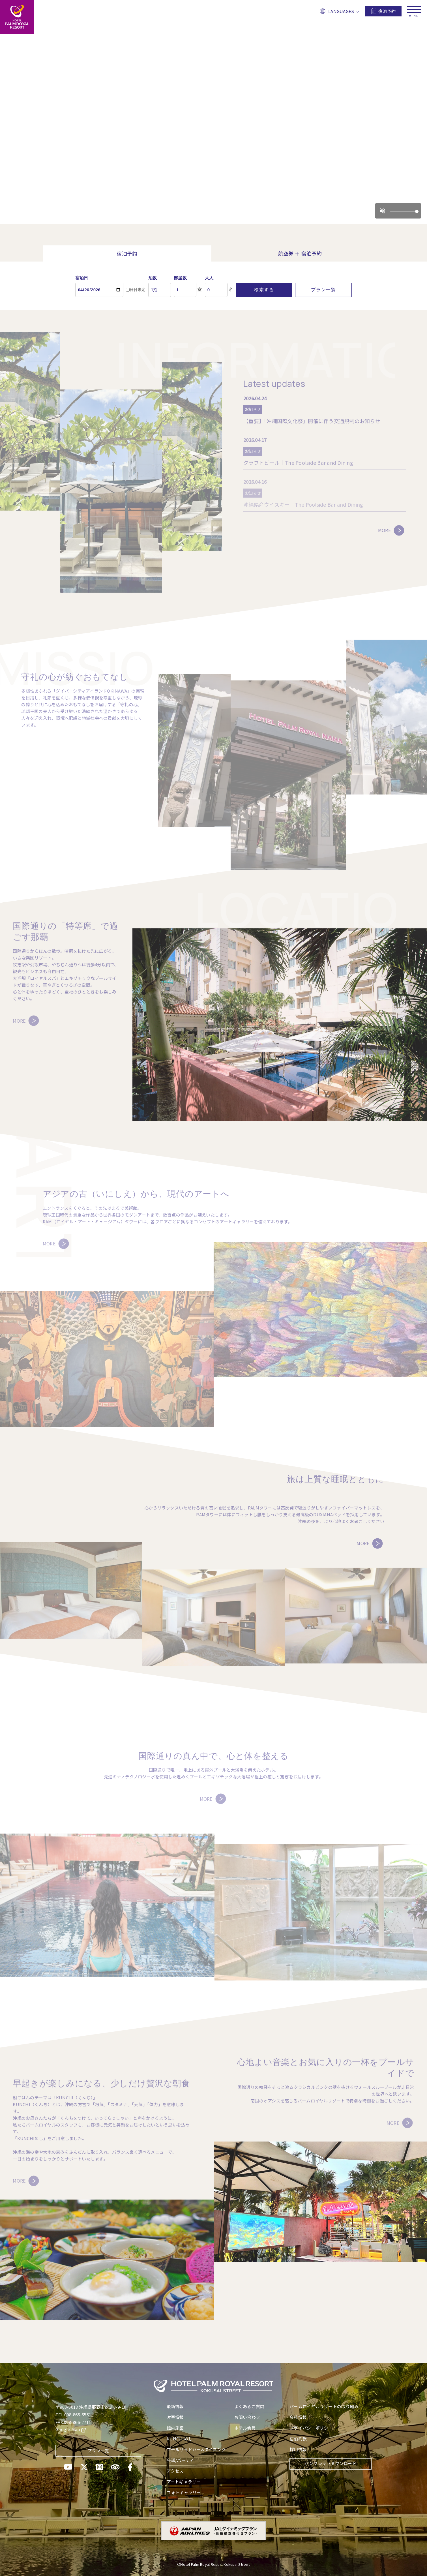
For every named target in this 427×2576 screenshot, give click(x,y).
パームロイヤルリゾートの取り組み (324, 2406)
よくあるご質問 (249, 2406)
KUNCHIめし (180, 2439)
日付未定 (135, 289)
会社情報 (298, 2417)
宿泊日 (81, 277)
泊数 (152, 277)
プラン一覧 (323, 289)
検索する (264, 289)
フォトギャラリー (184, 2492)
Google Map (70, 2429)
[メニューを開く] (414, 7)
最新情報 (175, 2406)
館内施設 (175, 2428)
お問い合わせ (247, 2417)
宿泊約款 (298, 2439)
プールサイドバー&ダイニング (196, 2449)
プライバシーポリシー (311, 2428)
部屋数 (180, 277)
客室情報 (175, 2417)
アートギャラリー (184, 2482)
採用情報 (298, 2449)
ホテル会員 (245, 2428)
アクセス (175, 2471)
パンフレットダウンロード (330, 2463)
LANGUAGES (339, 11)
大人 (209, 277)
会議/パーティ (180, 2460)
